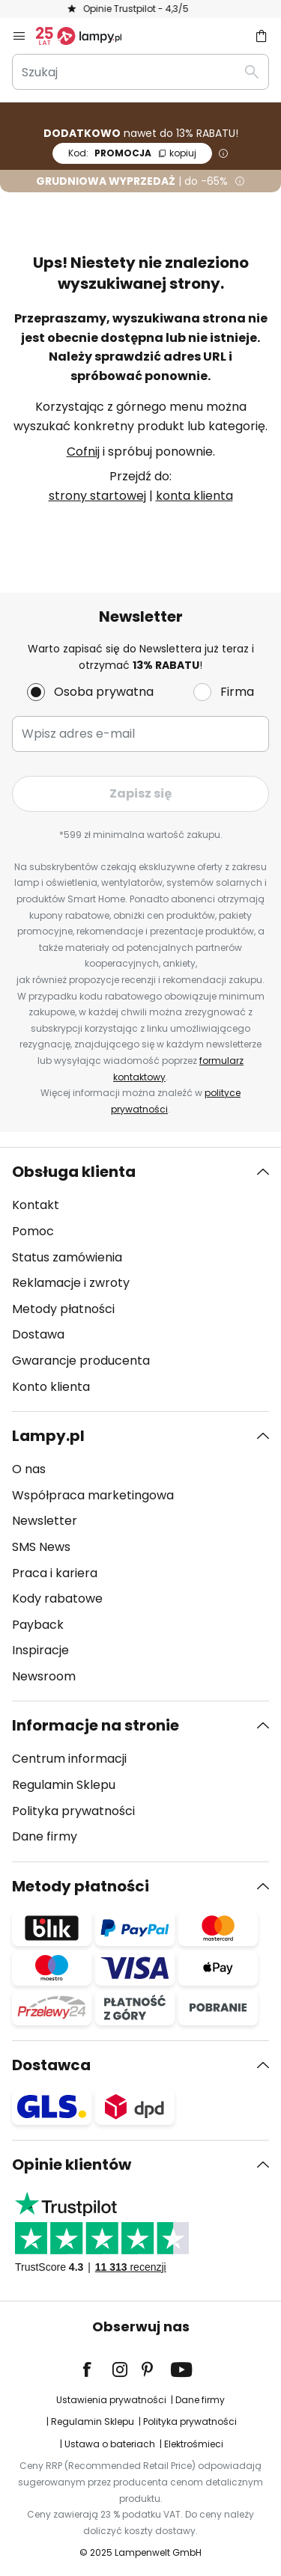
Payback (38, 1624)
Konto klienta (51, 1386)
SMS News (41, 1546)
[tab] (140, 1279)
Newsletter (44, 1520)
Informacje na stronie (95, 1725)
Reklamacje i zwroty (71, 1282)
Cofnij (83, 451)
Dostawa (38, 1334)
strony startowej (97, 495)
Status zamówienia (67, 1257)
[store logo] (87, 36)
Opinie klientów (71, 2164)
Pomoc (33, 1231)
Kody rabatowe (57, 1598)
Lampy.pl (48, 1435)
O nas (29, 1469)
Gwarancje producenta (81, 1360)
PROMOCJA (132, 153)
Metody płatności (63, 1309)
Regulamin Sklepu (63, 1784)
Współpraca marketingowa (93, 1495)
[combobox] (140, 72)
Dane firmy (44, 1836)
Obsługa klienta (74, 1171)
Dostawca (51, 2065)
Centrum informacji (69, 1758)
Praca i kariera (54, 1573)
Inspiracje (40, 1650)
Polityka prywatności (73, 1811)
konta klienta (194, 495)
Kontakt (35, 1205)
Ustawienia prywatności (111, 2399)
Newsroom (44, 1676)
